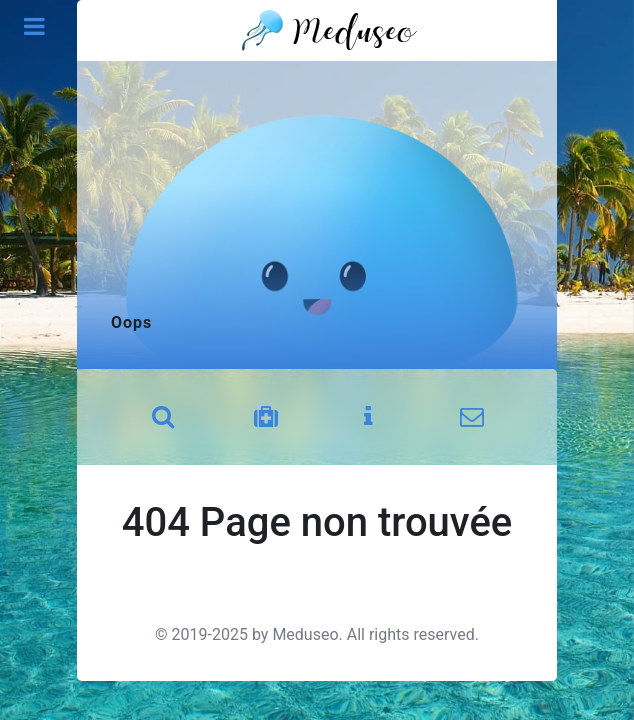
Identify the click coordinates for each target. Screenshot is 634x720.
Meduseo (305, 634)
